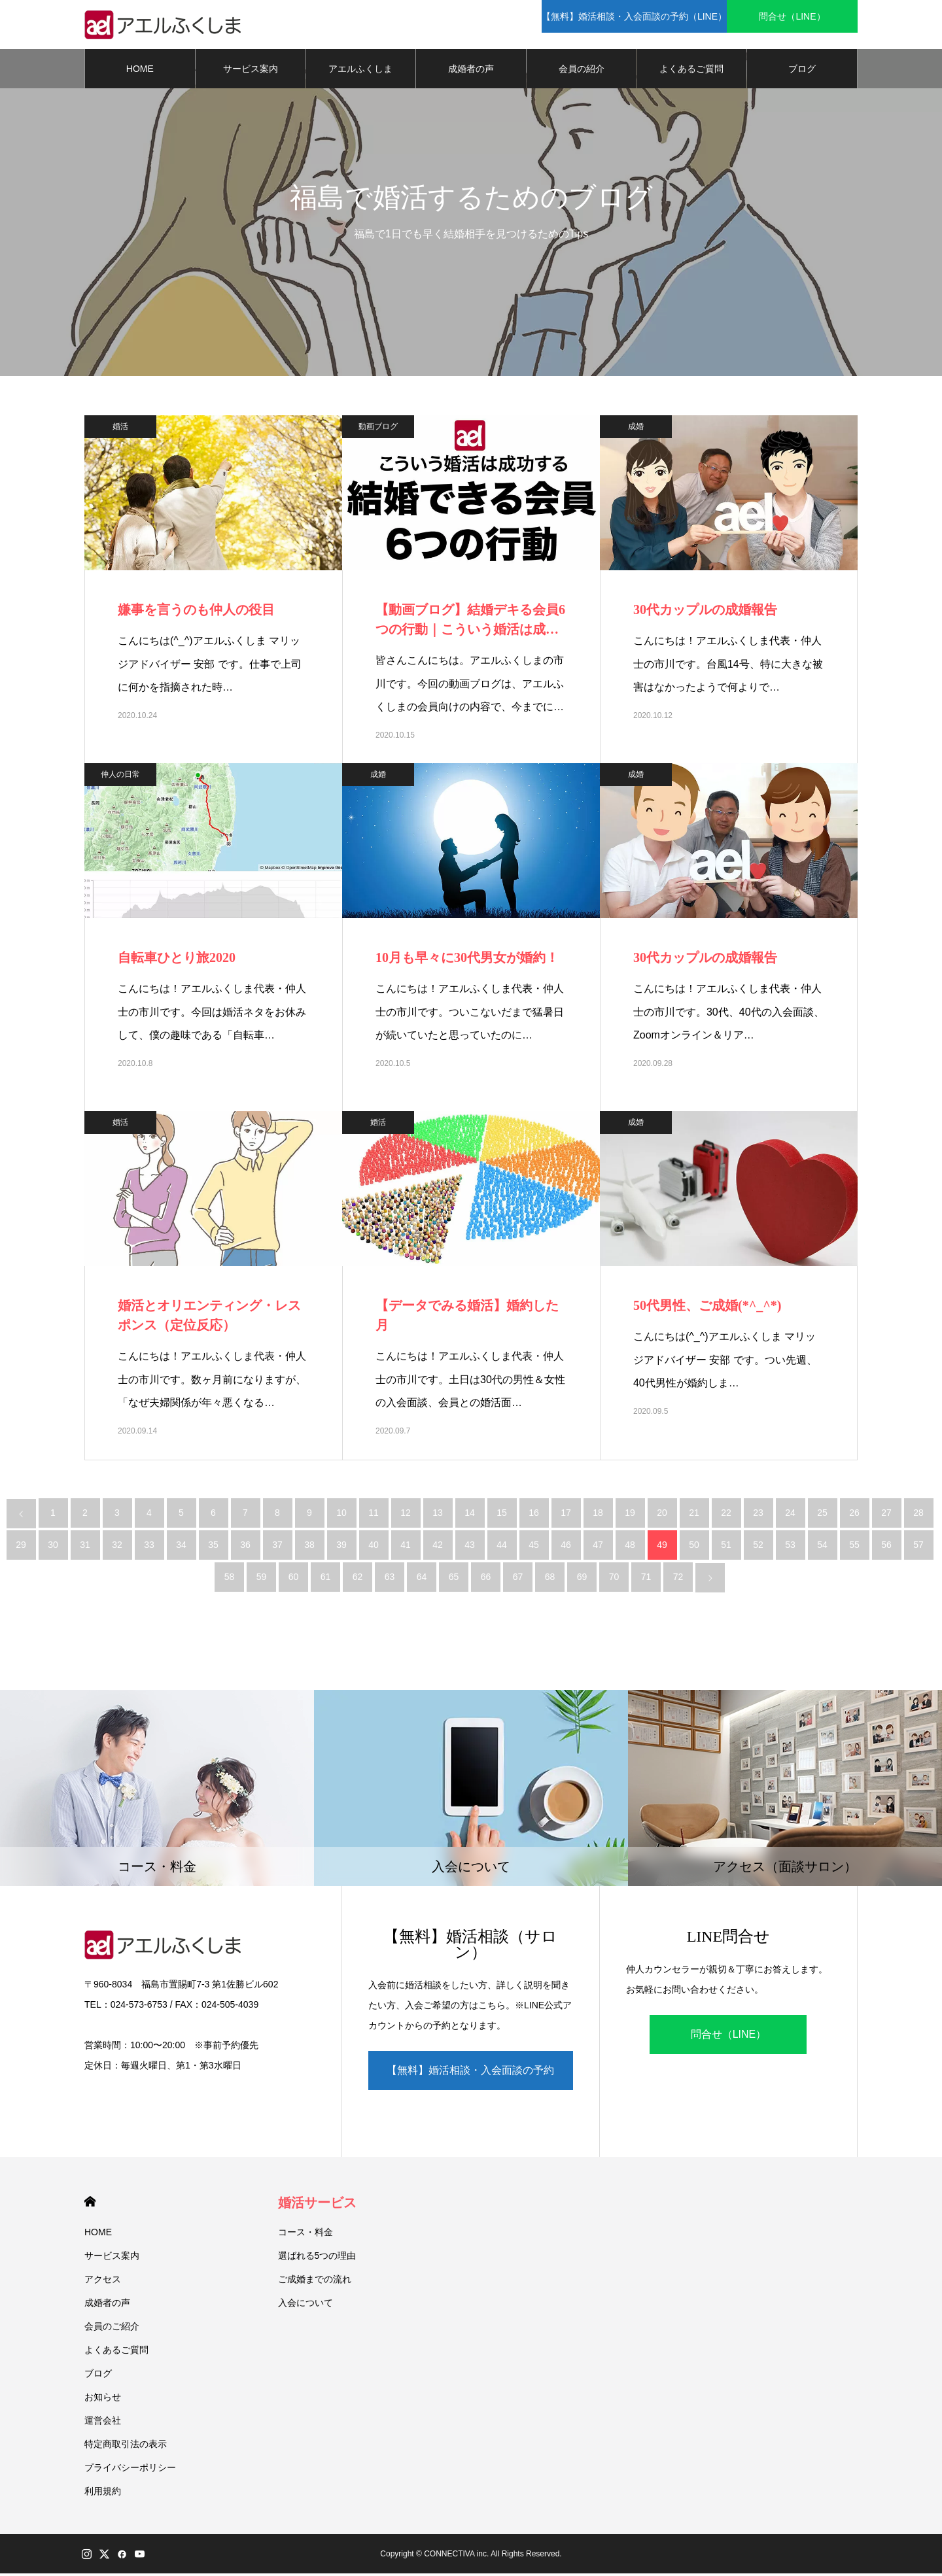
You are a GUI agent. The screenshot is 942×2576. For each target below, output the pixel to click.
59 (261, 1580)
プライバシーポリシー (130, 2470)
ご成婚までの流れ (314, 2281)
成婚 (636, 429)
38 (309, 1548)
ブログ (802, 72)
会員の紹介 (581, 72)
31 (85, 1548)
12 (405, 1516)
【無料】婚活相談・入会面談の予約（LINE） (470, 2080)
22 (726, 1516)
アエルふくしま (360, 72)
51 (726, 1548)
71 (646, 1580)
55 (854, 1548)
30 (53, 1548)
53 (790, 1548)
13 (437, 1516)
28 (918, 1516)
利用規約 (102, 2493)
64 (422, 1580)
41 (405, 1548)
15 (502, 1516)
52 (758, 1548)
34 (181, 1548)
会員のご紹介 (111, 2329)
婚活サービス (317, 2205)
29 (21, 1548)
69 (582, 1580)
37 (277, 1548)
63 (390, 1580)
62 (358, 1580)
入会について (305, 2305)
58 (229, 1580)
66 (486, 1580)
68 (550, 1580)
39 (341, 1548)
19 (630, 1516)
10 (341, 1516)
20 (662, 1516)
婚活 (120, 429)
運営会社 (102, 2423)
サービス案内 (250, 72)
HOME (140, 72)
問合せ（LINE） (729, 2037)
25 (822, 1516)
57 (918, 1548)
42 (437, 1548)
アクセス (102, 2281)
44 (502, 1548)
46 (566, 1548)
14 (469, 1516)
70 (614, 1580)
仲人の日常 (120, 777)
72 (678, 1580)
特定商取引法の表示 (125, 2446)
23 (758, 1516)
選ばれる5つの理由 (317, 2258)
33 (149, 1548)
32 (117, 1548)
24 (790, 1516)
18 (598, 1516)
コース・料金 (305, 2234)
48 (630, 1548)
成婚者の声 (471, 72)
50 (694, 1548)
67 (518, 1580)
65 (454, 1580)
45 (534, 1548)
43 (469, 1548)
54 (822, 1548)
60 (293, 1580)
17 (566, 1516)
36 (245, 1548)
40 (373, 1548)
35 (213, 1548)
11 (373, 1516)
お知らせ (102, 2399)
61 (326, 1580)
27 (886, 1516)
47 (598, 1548)
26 (854, 1516)
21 (694, 1516)
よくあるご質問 (691, 72)
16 (534, 1516)
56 (886, 1548)
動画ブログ (378, 429)
